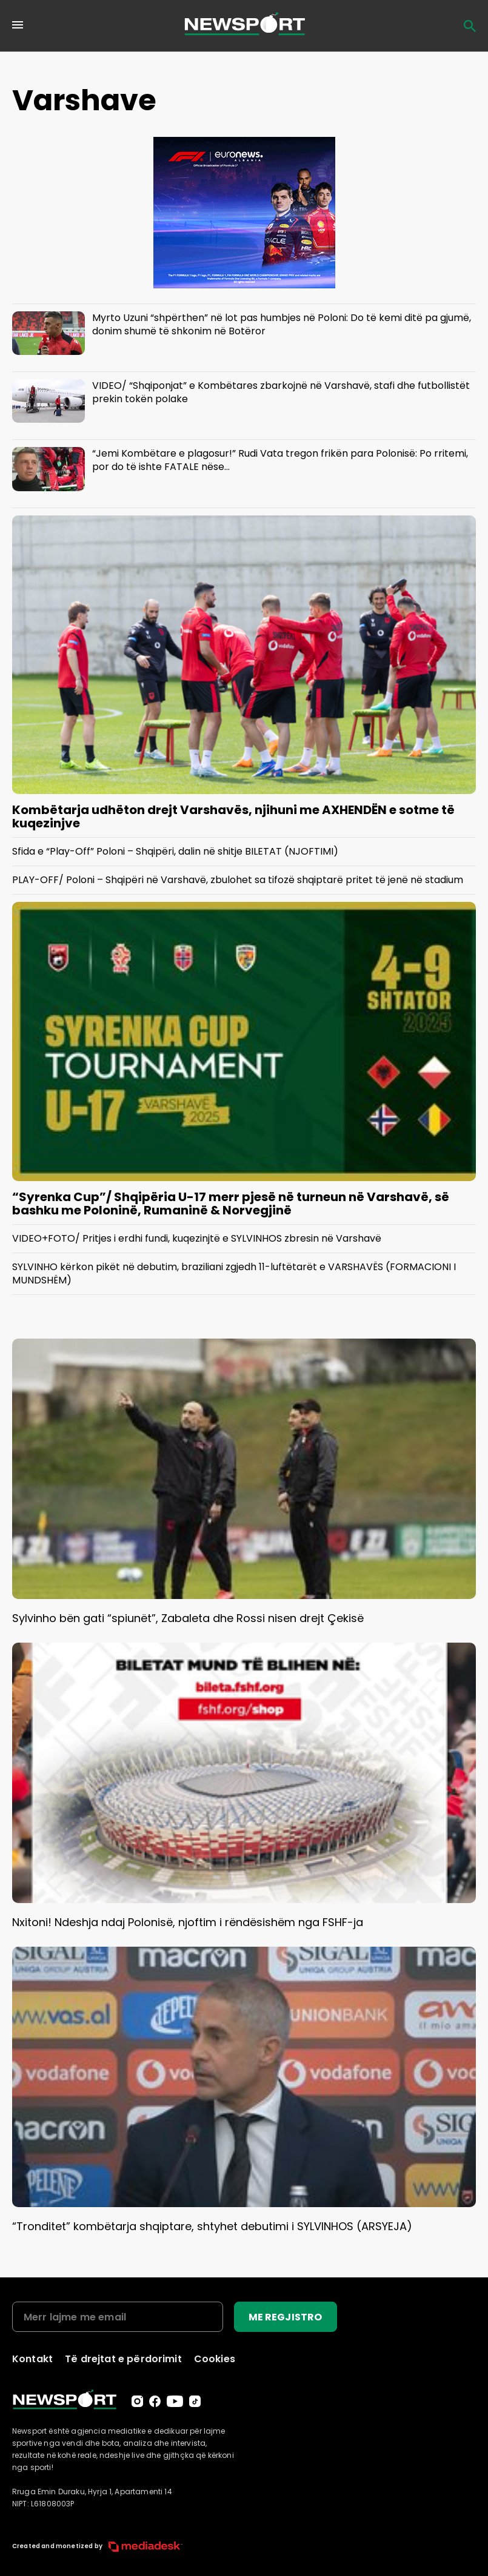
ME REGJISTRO (286, 2317)
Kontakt (32, 2359)
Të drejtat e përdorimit (123, 2359)
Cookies (214, 2359)
